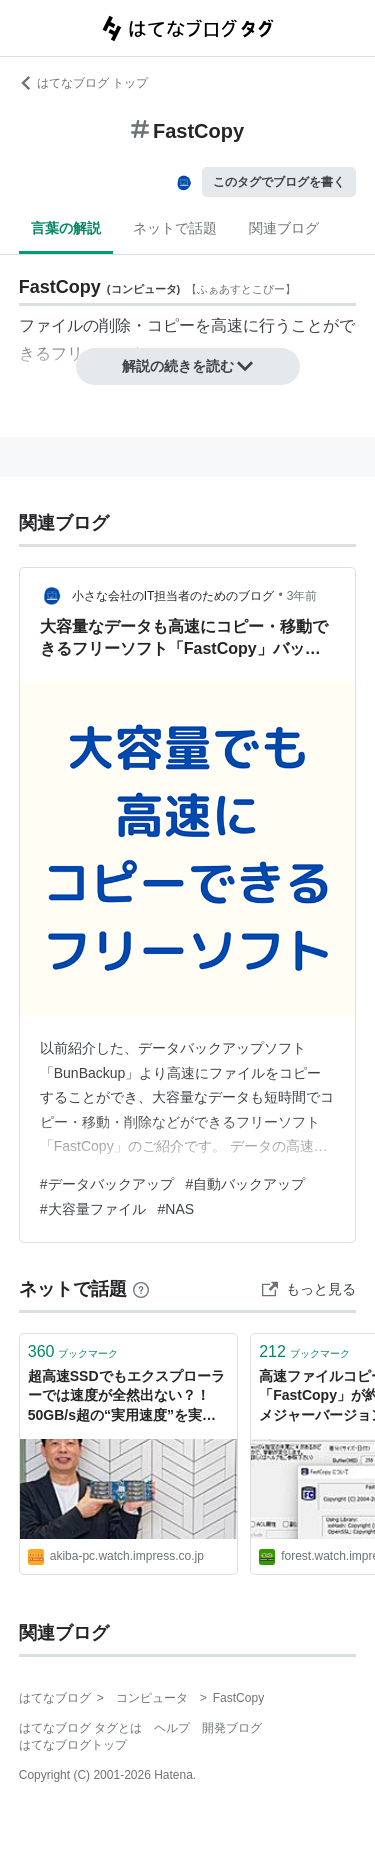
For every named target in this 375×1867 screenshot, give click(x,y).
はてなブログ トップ (83, 83)
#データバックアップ (107, 1184)
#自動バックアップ (246, 1184)
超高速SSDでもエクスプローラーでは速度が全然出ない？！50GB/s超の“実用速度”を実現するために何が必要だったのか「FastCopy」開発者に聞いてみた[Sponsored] (126, 1397)
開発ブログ (232, 1728)
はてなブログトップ (73, 1745)
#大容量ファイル (93, 1209)
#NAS (176, 1209)
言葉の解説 (66, 228)
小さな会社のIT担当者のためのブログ (173, 596)
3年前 (302, 596)
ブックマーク (73, 1351)
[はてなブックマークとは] (141, 1289)
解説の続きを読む (188, 366)
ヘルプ (172, 1728)
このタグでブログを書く (279, 182)
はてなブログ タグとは (80, 1728)
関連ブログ (284, 228)
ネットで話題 (175, 228)
